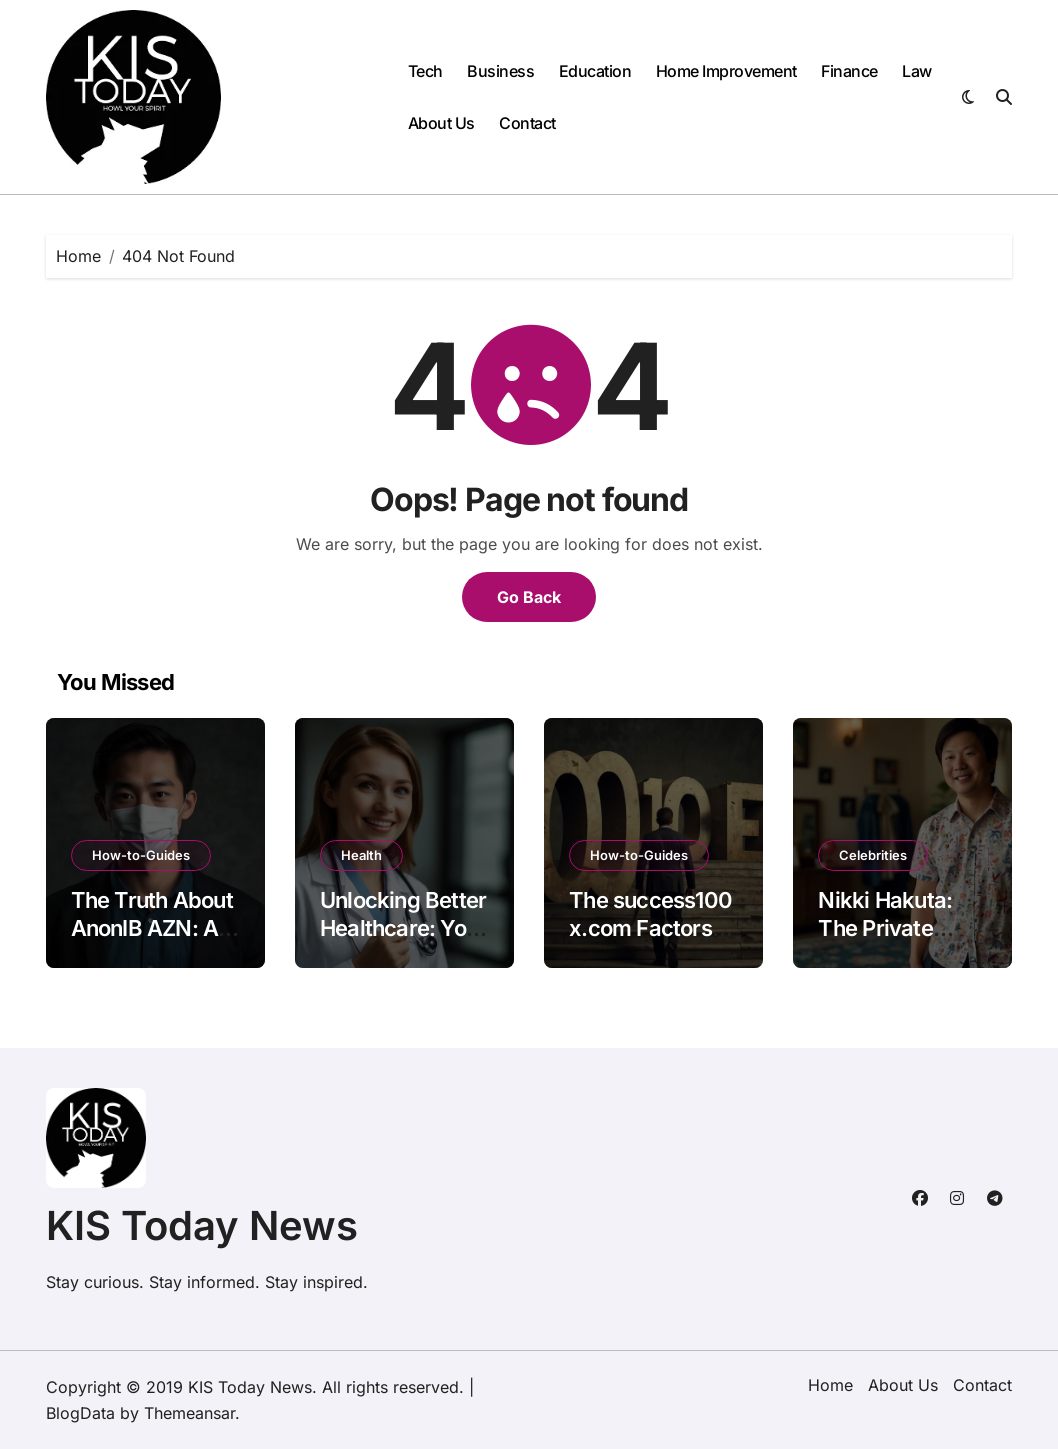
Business (500, 71)
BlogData (80, 1413)
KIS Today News (202, 1225)
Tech (425, 71)
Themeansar (189, 1413)
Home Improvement (726, 71)
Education (595, 71)
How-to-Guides (141, 855)
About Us (441, 123)
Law (917, 71)
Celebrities (873, 855)
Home (830, 1385)
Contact (527, 123)
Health (361, 855)
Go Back (529, 597)
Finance (849, 71)
